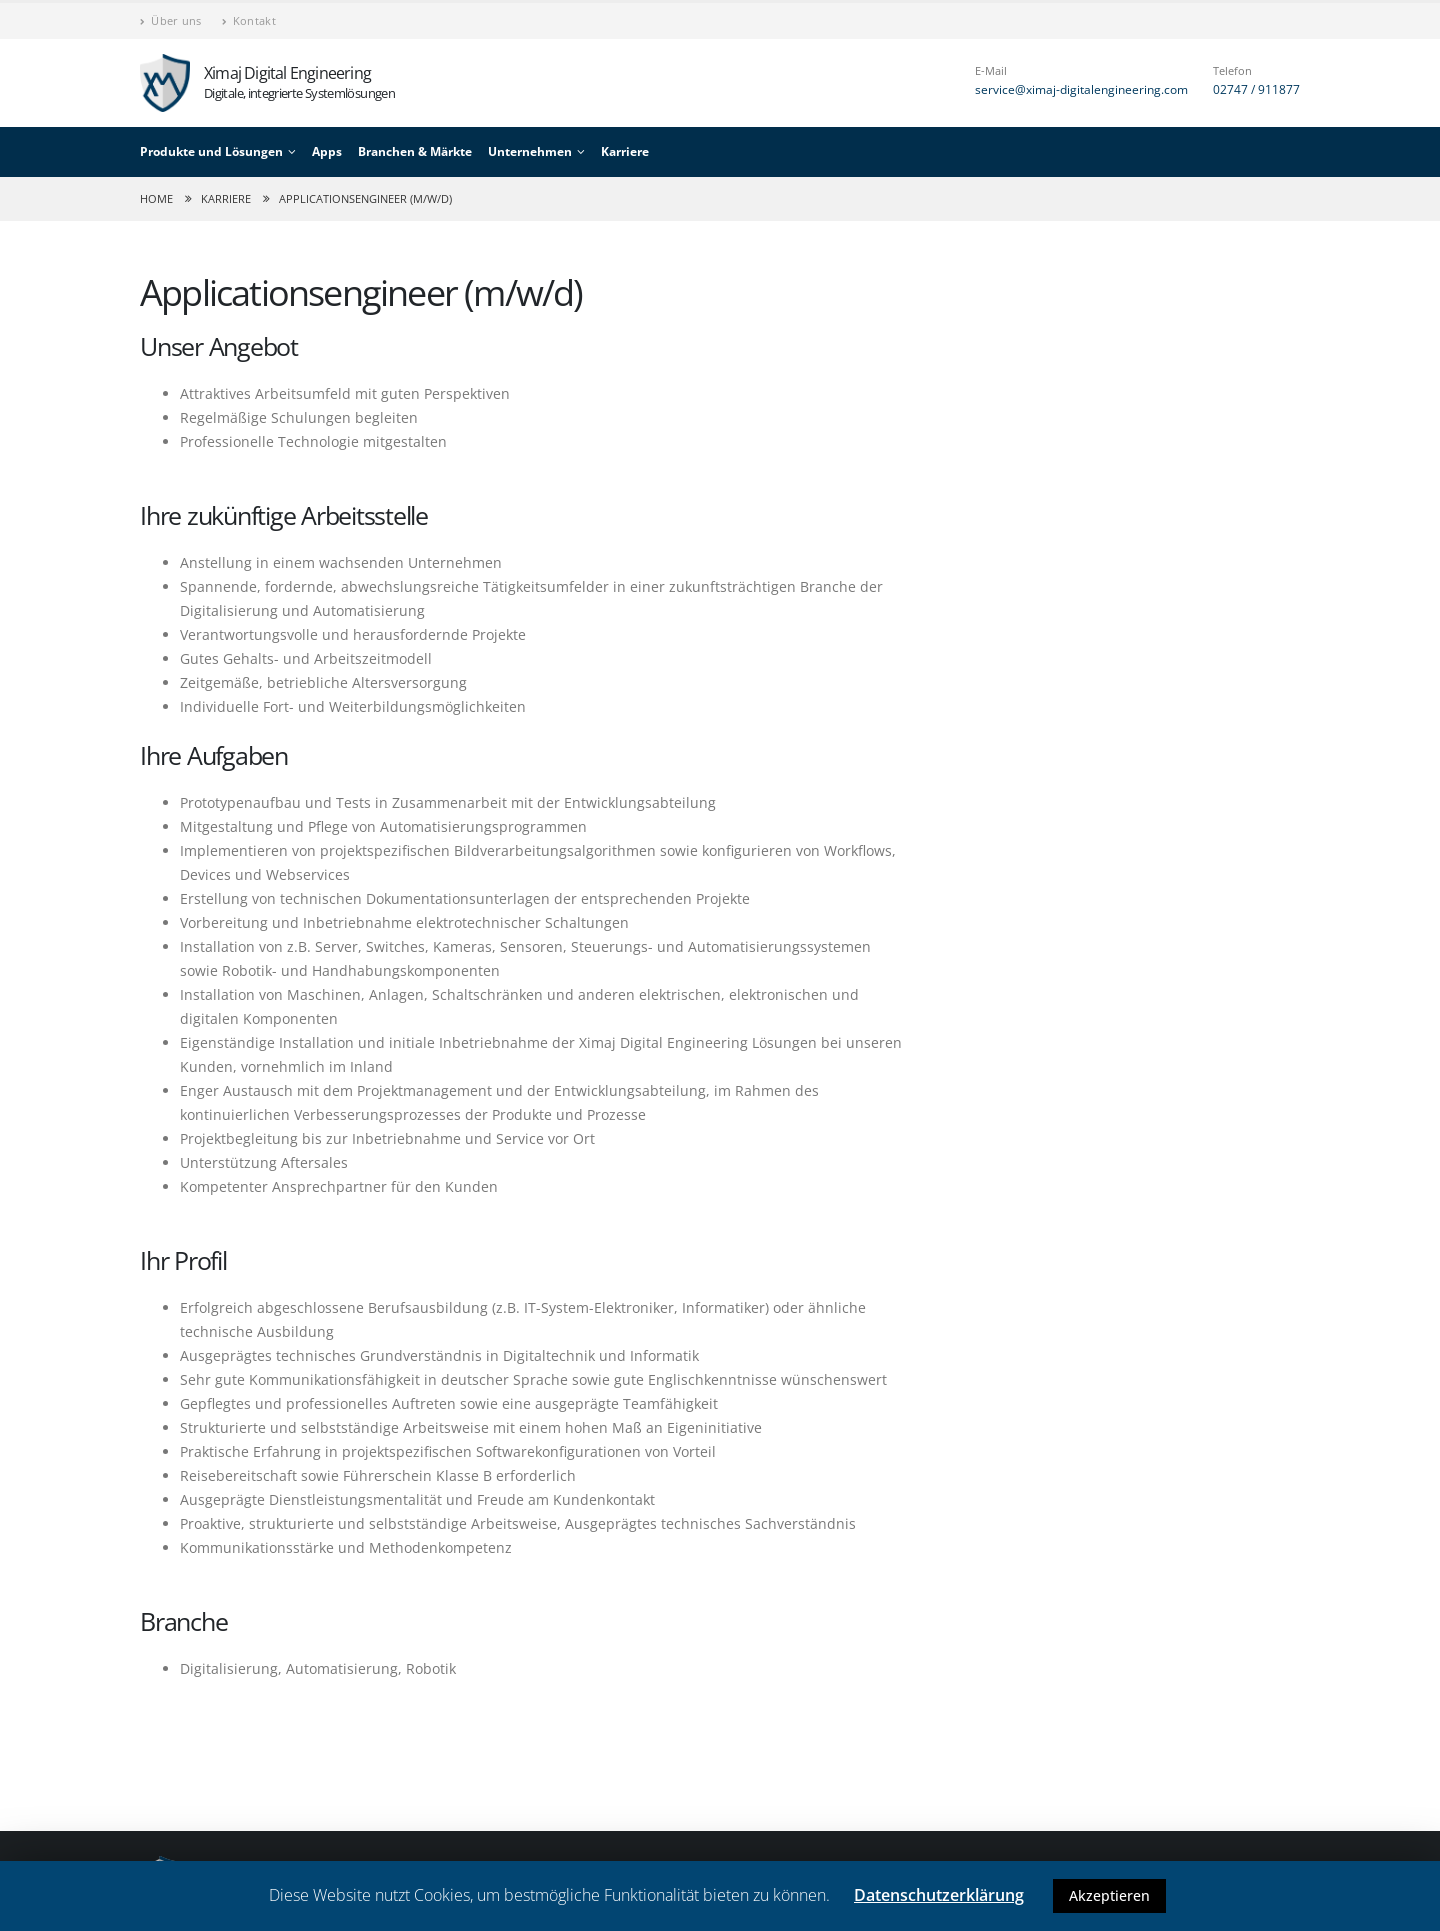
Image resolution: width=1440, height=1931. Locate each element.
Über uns (171, 20)
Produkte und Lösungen (211, 151)
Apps (327, 151)
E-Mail (991, 70)
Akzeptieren (1109, 1895)
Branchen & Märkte (415, 151)
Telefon (1232, 70)
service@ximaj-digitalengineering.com (1081, 89)
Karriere (625, 151)
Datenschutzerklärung (939, 1895)
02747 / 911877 (1256, 89)
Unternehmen (530, 151)
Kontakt (249, 20)
